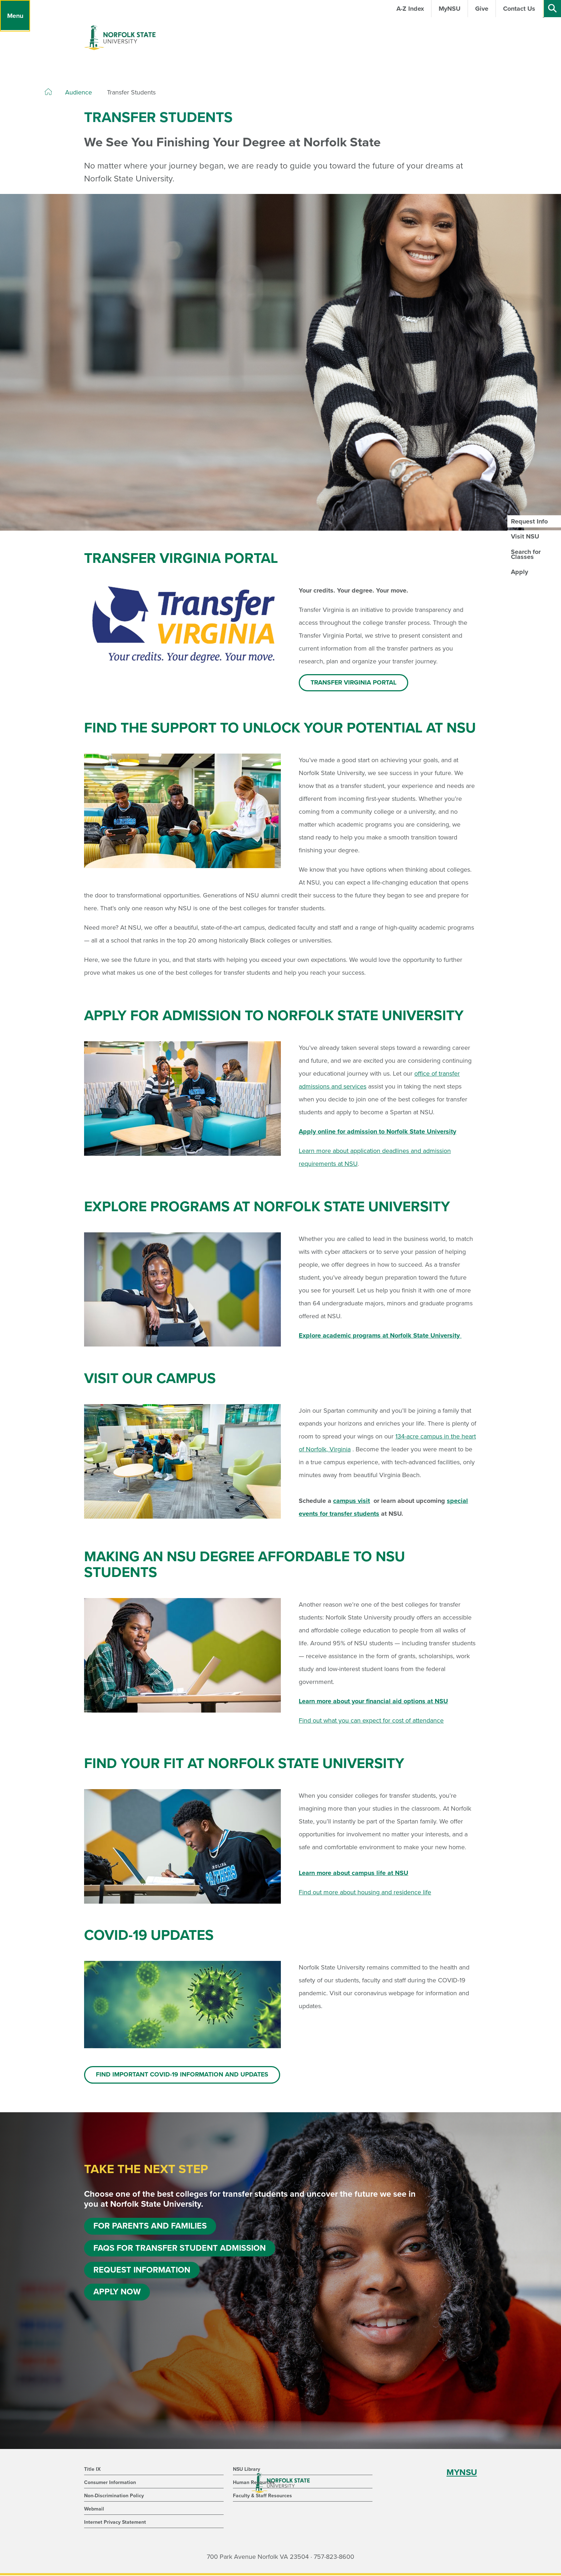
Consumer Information (110, 2483)
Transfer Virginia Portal (354, 683)
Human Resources (254, 2483)
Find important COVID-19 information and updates (182, 2076)
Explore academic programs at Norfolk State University (380, 1336)
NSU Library (246, 2470)
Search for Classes (526, 554)
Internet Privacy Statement (115, 2523)
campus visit (351, 1501)
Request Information (142, 2273)
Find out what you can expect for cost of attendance (371, 1721)
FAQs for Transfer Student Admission (181, 2250)
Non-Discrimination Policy (114, 2496)
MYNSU (462, 2473)
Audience (78, 92)
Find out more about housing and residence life (365, 1893)
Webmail (94, 2510)
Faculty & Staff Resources (262, 2496)
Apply (519, 572)
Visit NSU (525, 536)
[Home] (48, 92)
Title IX (92, 2470)
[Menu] (15, 15)
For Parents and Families (151, 2227)
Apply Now (117, 2296)
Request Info (529, 521)
